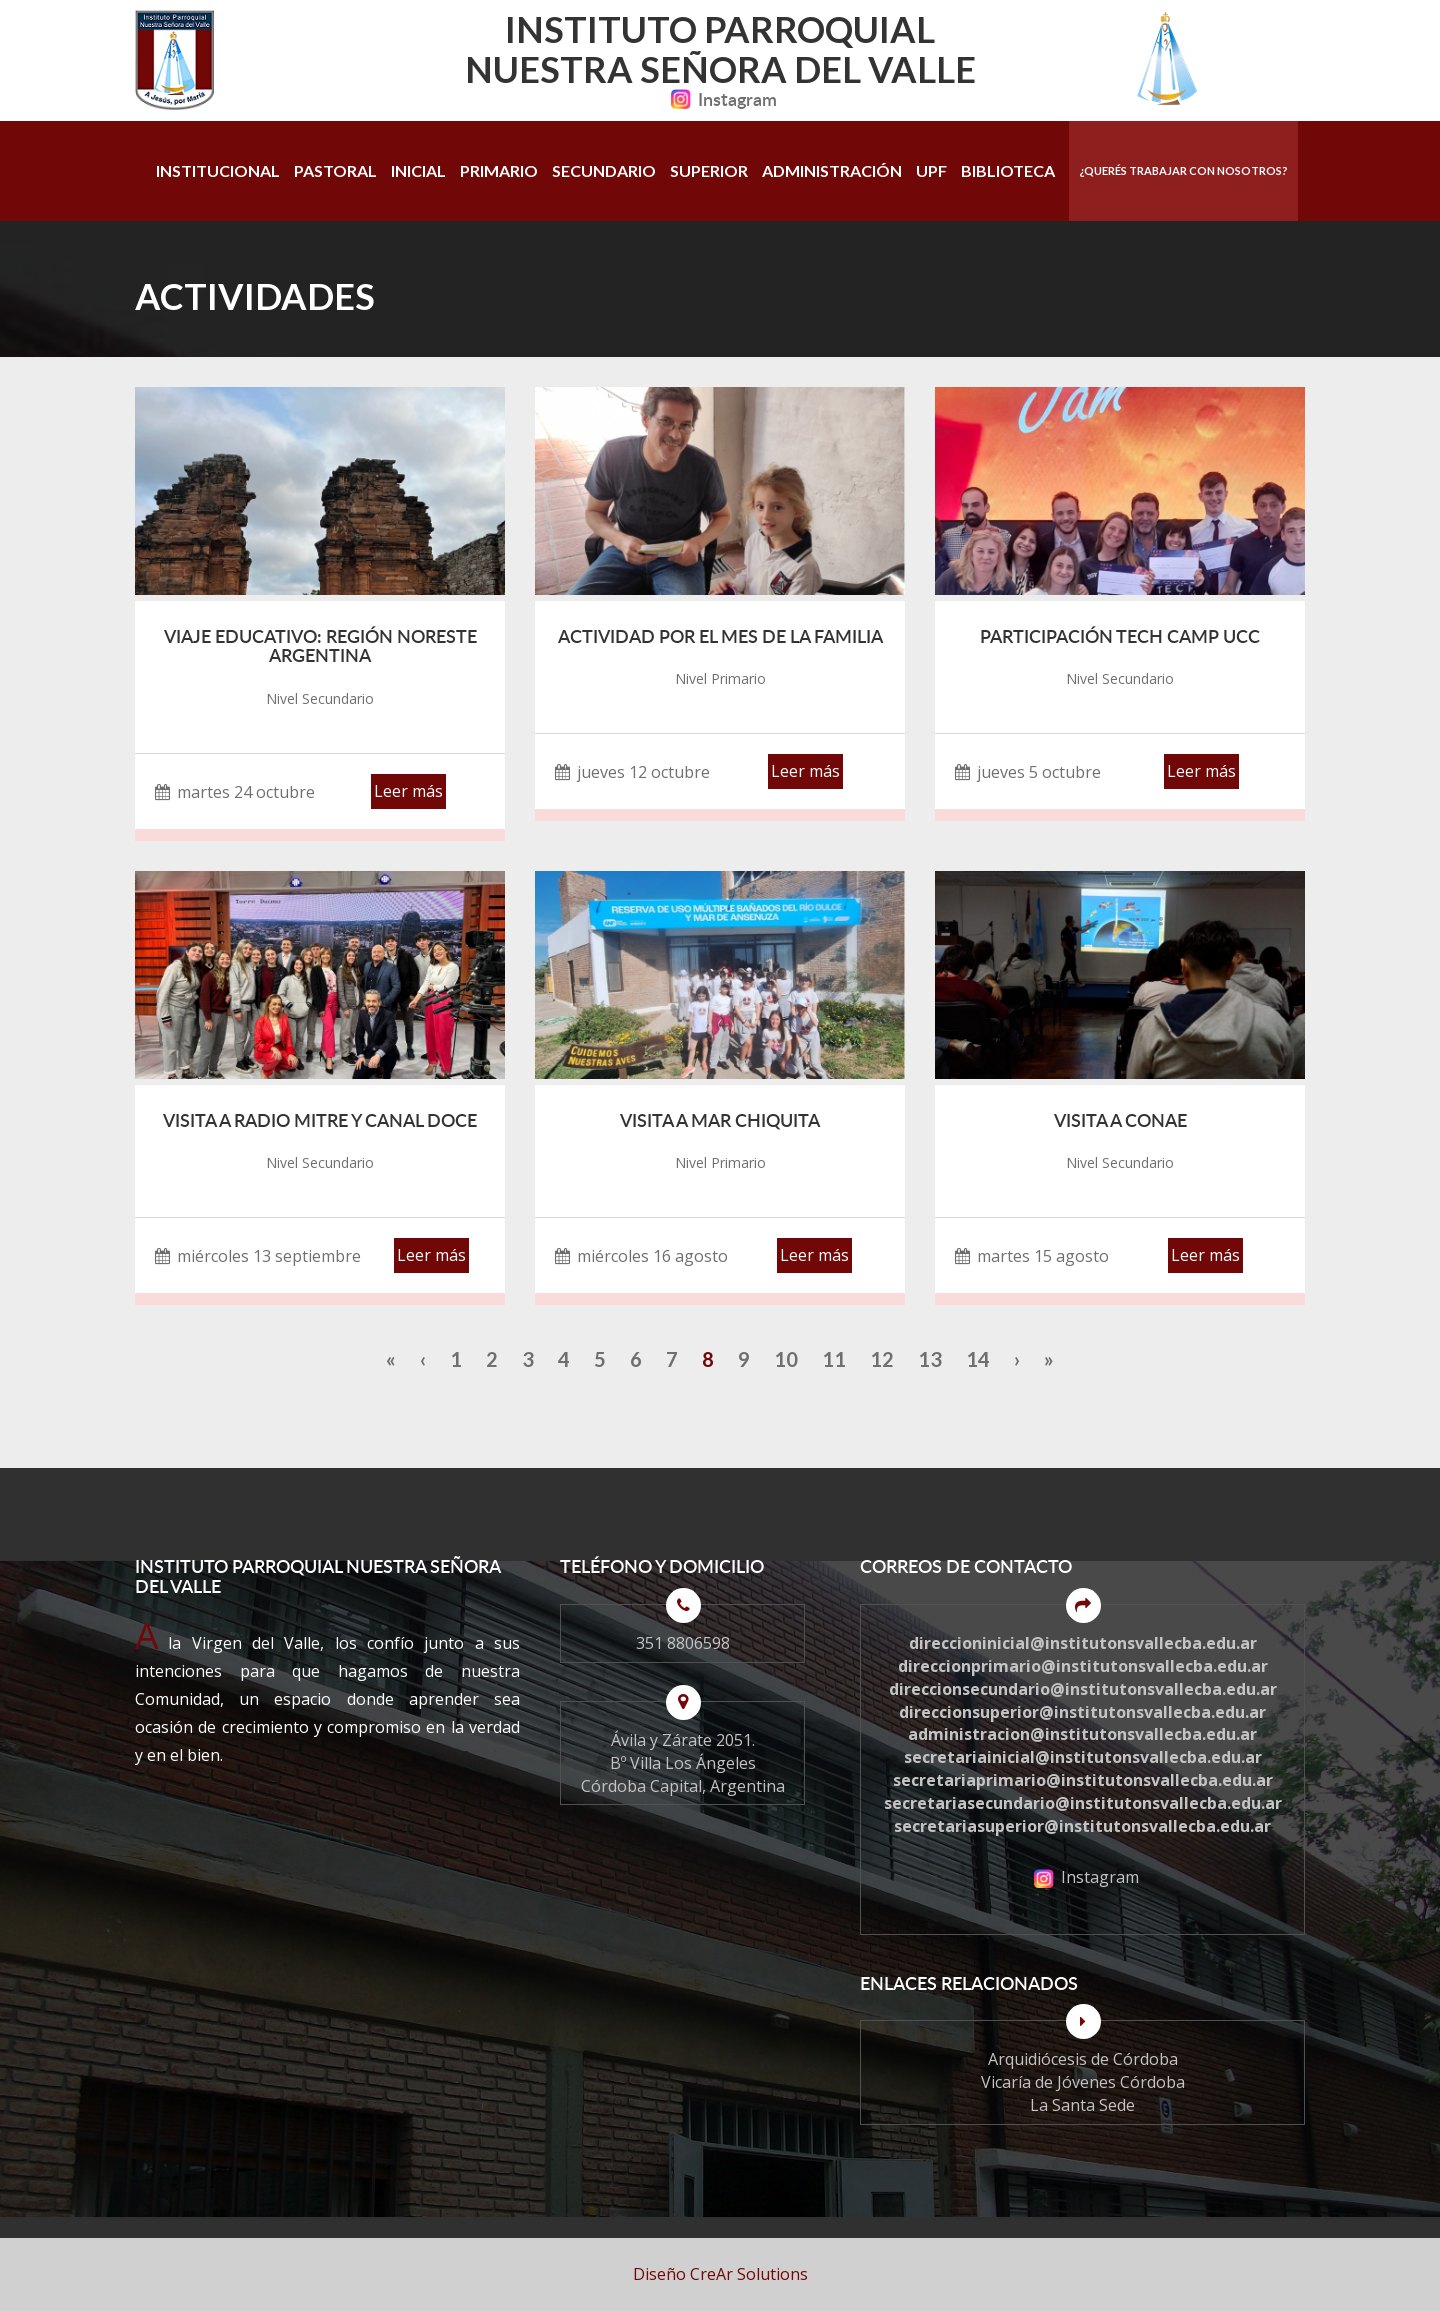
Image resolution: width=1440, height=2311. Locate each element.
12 (882, 1359)
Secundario (604, 170)
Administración (832, 170)
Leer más (408, 791)
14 (978, 1359)
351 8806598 (683, 1643)
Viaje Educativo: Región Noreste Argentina (320, 646)
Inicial (418, 170)
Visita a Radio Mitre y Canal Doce (320, 1120)
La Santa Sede (1082, 2105)
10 (786, 1359)
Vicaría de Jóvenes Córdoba (1083, 2082)
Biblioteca (1008, 170)
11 (834, 1359)
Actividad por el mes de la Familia (720, 636)
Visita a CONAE (1120, 1120)
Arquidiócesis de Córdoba (1083, 2059)
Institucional (218, 170)
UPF (931, 170)
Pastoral (335, 170)
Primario (499, 170)
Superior (709, 170)
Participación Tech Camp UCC (1120, 636)
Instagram (720, 99)
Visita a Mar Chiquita (720, 1120)
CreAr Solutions (749, 2274)
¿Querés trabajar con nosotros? (1183, 170)
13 (930, 1359)
